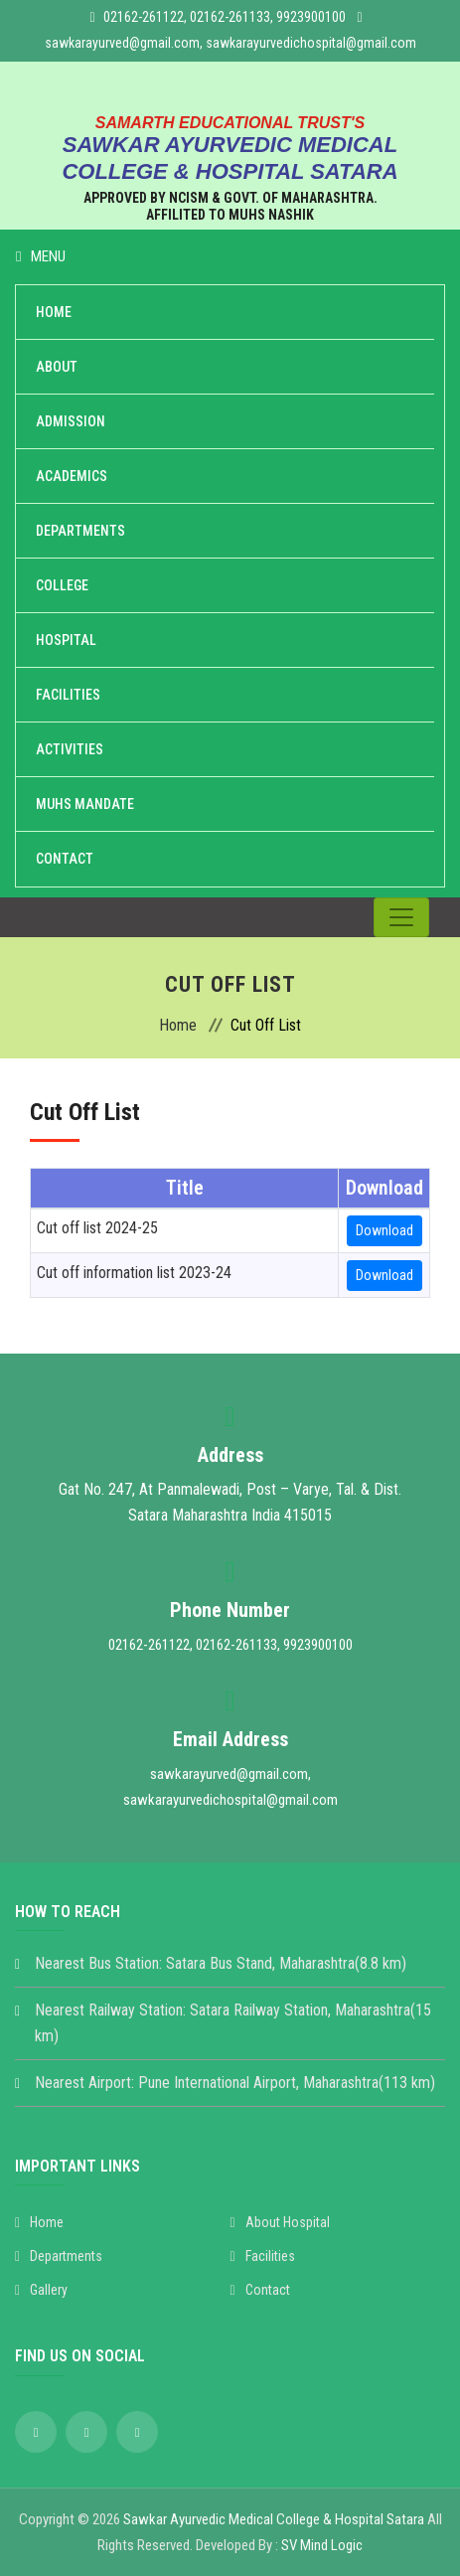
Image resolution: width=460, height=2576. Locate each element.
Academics (71, 476)
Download (384, 1230)
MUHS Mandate (85, 804)
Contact (64, 859)
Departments (80, 531)
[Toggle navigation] (401, 917)
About (56, 367)
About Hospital (280, 2222)
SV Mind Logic (322, 2545)
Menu (41, 256)
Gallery (41, 2290)
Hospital (66, 640)
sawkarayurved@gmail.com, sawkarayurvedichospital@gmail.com (230, 43)
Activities (69, 749)
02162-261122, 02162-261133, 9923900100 (224, 17)
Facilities (68, 695)
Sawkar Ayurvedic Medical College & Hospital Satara (273, 2519)
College (62, 585)
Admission (70, 421)
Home (54, 312)
